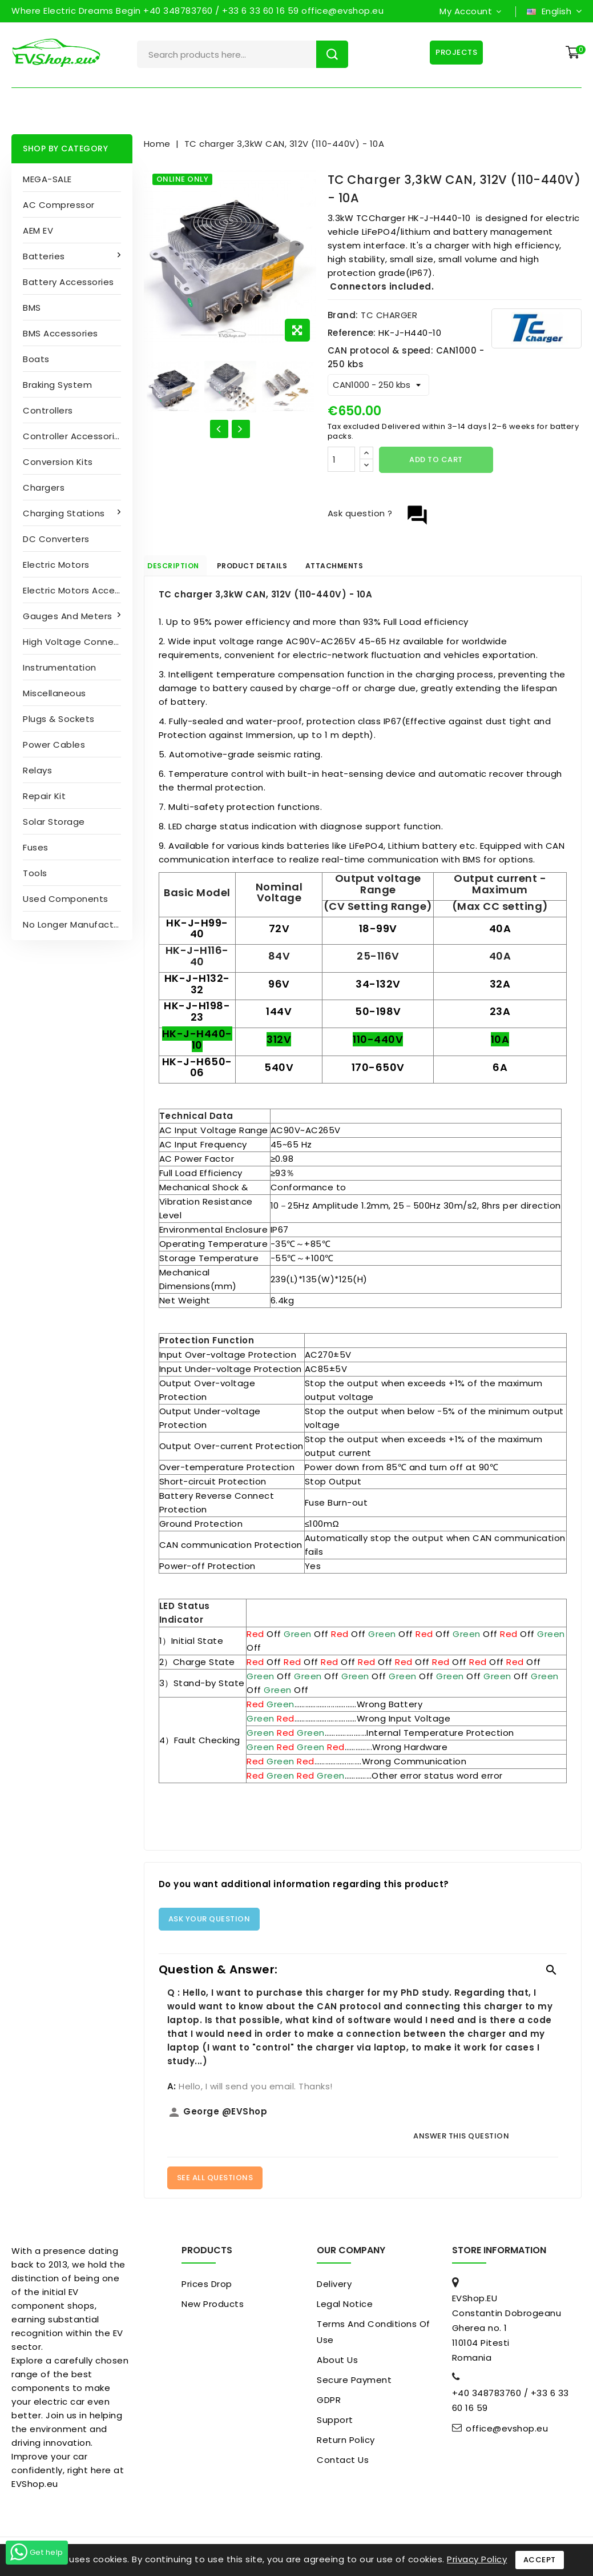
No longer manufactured (77, 924)
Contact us (343, 2464)
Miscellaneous (54, 693)
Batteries (45, 256)
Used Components (65, 899)
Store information (499, 2254)
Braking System (57, 385)
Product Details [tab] (280, 568)
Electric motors (56, 565)
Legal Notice (345, 2308)
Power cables (54, 745)
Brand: (343, 315)
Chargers (43, 487)
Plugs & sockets (59, 719)
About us (337, 2364)
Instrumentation (59, 667)
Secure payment (354, 2384)
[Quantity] (341, 459)
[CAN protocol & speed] (378, 385)
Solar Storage (54, 822)
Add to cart (436, 459)
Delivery (334, 2288)
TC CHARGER (389, 315)
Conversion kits (58, 462)
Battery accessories (68, 282)
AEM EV (38, 230)
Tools (35, 873)
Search (332, 54)
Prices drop (206, 2288)
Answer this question (461, 2140)
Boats (36, 359)
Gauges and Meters (69, 616)
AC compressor (59, 205)
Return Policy (346, 2444)
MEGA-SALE (47, 179)
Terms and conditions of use (373, 2336)
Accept (539, 2559)
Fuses (36, 847)
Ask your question (209, 1923)
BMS (32, 308)
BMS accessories (60, 333)
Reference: (352, 333)
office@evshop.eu (507, 2433)
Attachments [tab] (380, 568)
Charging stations (65, 513)
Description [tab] (185, 568)
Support (335, 2424)
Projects (453, 52)
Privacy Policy (477, 2559)
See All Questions (215, 2182)
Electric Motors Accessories (77, 590)
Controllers (48, 410)
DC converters (56, 539)
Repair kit (44, 796)
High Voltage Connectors (77, 642)
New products (212, 2308)
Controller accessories (74, 436)
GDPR (329, 2404)
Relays (37, 770)
